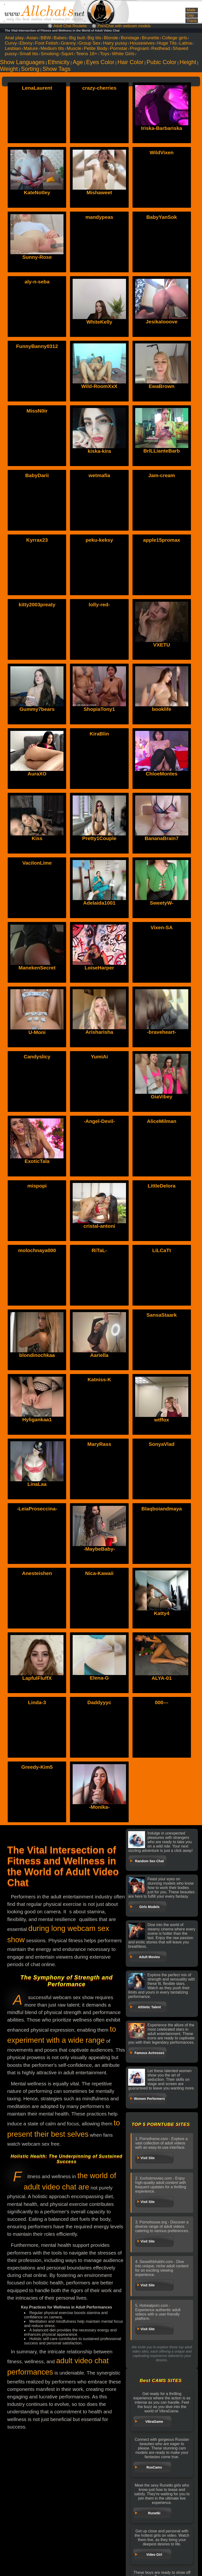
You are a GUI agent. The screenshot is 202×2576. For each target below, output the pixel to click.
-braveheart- (161, 992)
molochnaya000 (37, 1250)
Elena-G (99, 1638)
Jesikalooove (161, 321)
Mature (31, 48)
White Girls (123, 53)
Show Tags (56, 69)
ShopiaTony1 (99, 709)
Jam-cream (161, 475)
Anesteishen (37, 1573)
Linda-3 (37, 1702)
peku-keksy (99, 540)
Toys (104, 53)
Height (188, 62)
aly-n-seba (37, 281)
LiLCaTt (161, 1250)
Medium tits (52, 48)
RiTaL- (99, 1250)
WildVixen (162, 152)
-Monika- (99, 1767)
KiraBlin (99, 733)
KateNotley (37, 192)
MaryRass (99, 1444)
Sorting (30, 69)
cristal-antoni (99, 1185)
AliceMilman (162, 1121)
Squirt (67, 53)
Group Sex (89, 43)
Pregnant (139, 48)
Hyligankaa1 (37, 1379)
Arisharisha (99, 992)
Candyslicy (37, 1056)
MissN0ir (37, 411)
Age (78, 62)
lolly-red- (99, 604)
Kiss (37, 838)
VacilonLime (37, 863)
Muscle (74, 48)
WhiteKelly (99, 322)
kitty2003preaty (37, 604)
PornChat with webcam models (124, 26)
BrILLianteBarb (161, 451)
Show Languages (22, 62)
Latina (185, 43)
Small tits (28, 53)
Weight (9, 69)
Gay (190, 15)
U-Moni (36, 992)
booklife (161, 709)
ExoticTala (37, 1121)
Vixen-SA (162, 927)
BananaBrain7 (161, 838)
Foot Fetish (46, 43)
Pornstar (118, 48)
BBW (45, 37)
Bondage (130, 37)
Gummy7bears (37, 709)
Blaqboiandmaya (161, 1508)
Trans (192, 20)
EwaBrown (161, 386)
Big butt (77, 37)
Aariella (99, 1315)
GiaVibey (161, 1056)
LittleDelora (162, 1185)
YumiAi (99, 1056)
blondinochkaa (37, 1315)
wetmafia (99, 475)
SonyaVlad (161, 1444)
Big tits (94, 37)
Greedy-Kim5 (37, 1767)
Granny (68, 43)
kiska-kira (99, 451)
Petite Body (95, 48)
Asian (32, 37)
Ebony (25, 43)
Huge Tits (167, 43)
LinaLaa (36, 1444)
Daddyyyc (99, 1702)
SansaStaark (161, 1315)
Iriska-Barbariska (161, 128)
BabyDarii (37, 475)
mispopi (37, 1185)
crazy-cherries (99, 88)
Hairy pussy (115, 43)
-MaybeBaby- (99, 1508)
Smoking (50, 53)
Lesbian (13, 48)
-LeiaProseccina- (37, 1508)
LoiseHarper (99, 927)
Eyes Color (100, 62)
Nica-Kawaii (99, 1573)
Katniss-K (99, 1379)
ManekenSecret (37, 967)
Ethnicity (59, 62)
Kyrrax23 (37, 540)
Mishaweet (99, 192)
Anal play (14, 37)
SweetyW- (162, 903)
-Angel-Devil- (99, 1121)
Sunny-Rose (37, 257)
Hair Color (130, 62)
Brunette (150, 37)
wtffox (161, 1379)
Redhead (160, 48)
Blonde (111, 37)
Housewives (142, 43)
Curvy (11, 43)
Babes (60, 37)
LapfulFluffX (37, 1638)
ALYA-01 (162, 1638)
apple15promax (161, 540)
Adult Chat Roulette (70, 26)
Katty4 (161, 1573)
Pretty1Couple (99, 838)
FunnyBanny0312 (37, 346)
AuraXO (37, 773)
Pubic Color (162, 62)
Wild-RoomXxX (99, 386)
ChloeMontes (161, 773)
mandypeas (99, 217)
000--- (161, 1702)
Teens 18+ (86, 53)
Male (191, 10)
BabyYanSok (161, 217)
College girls (174, 37)
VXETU (161, 644)
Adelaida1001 (99, 903)
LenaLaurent (37, 88)
